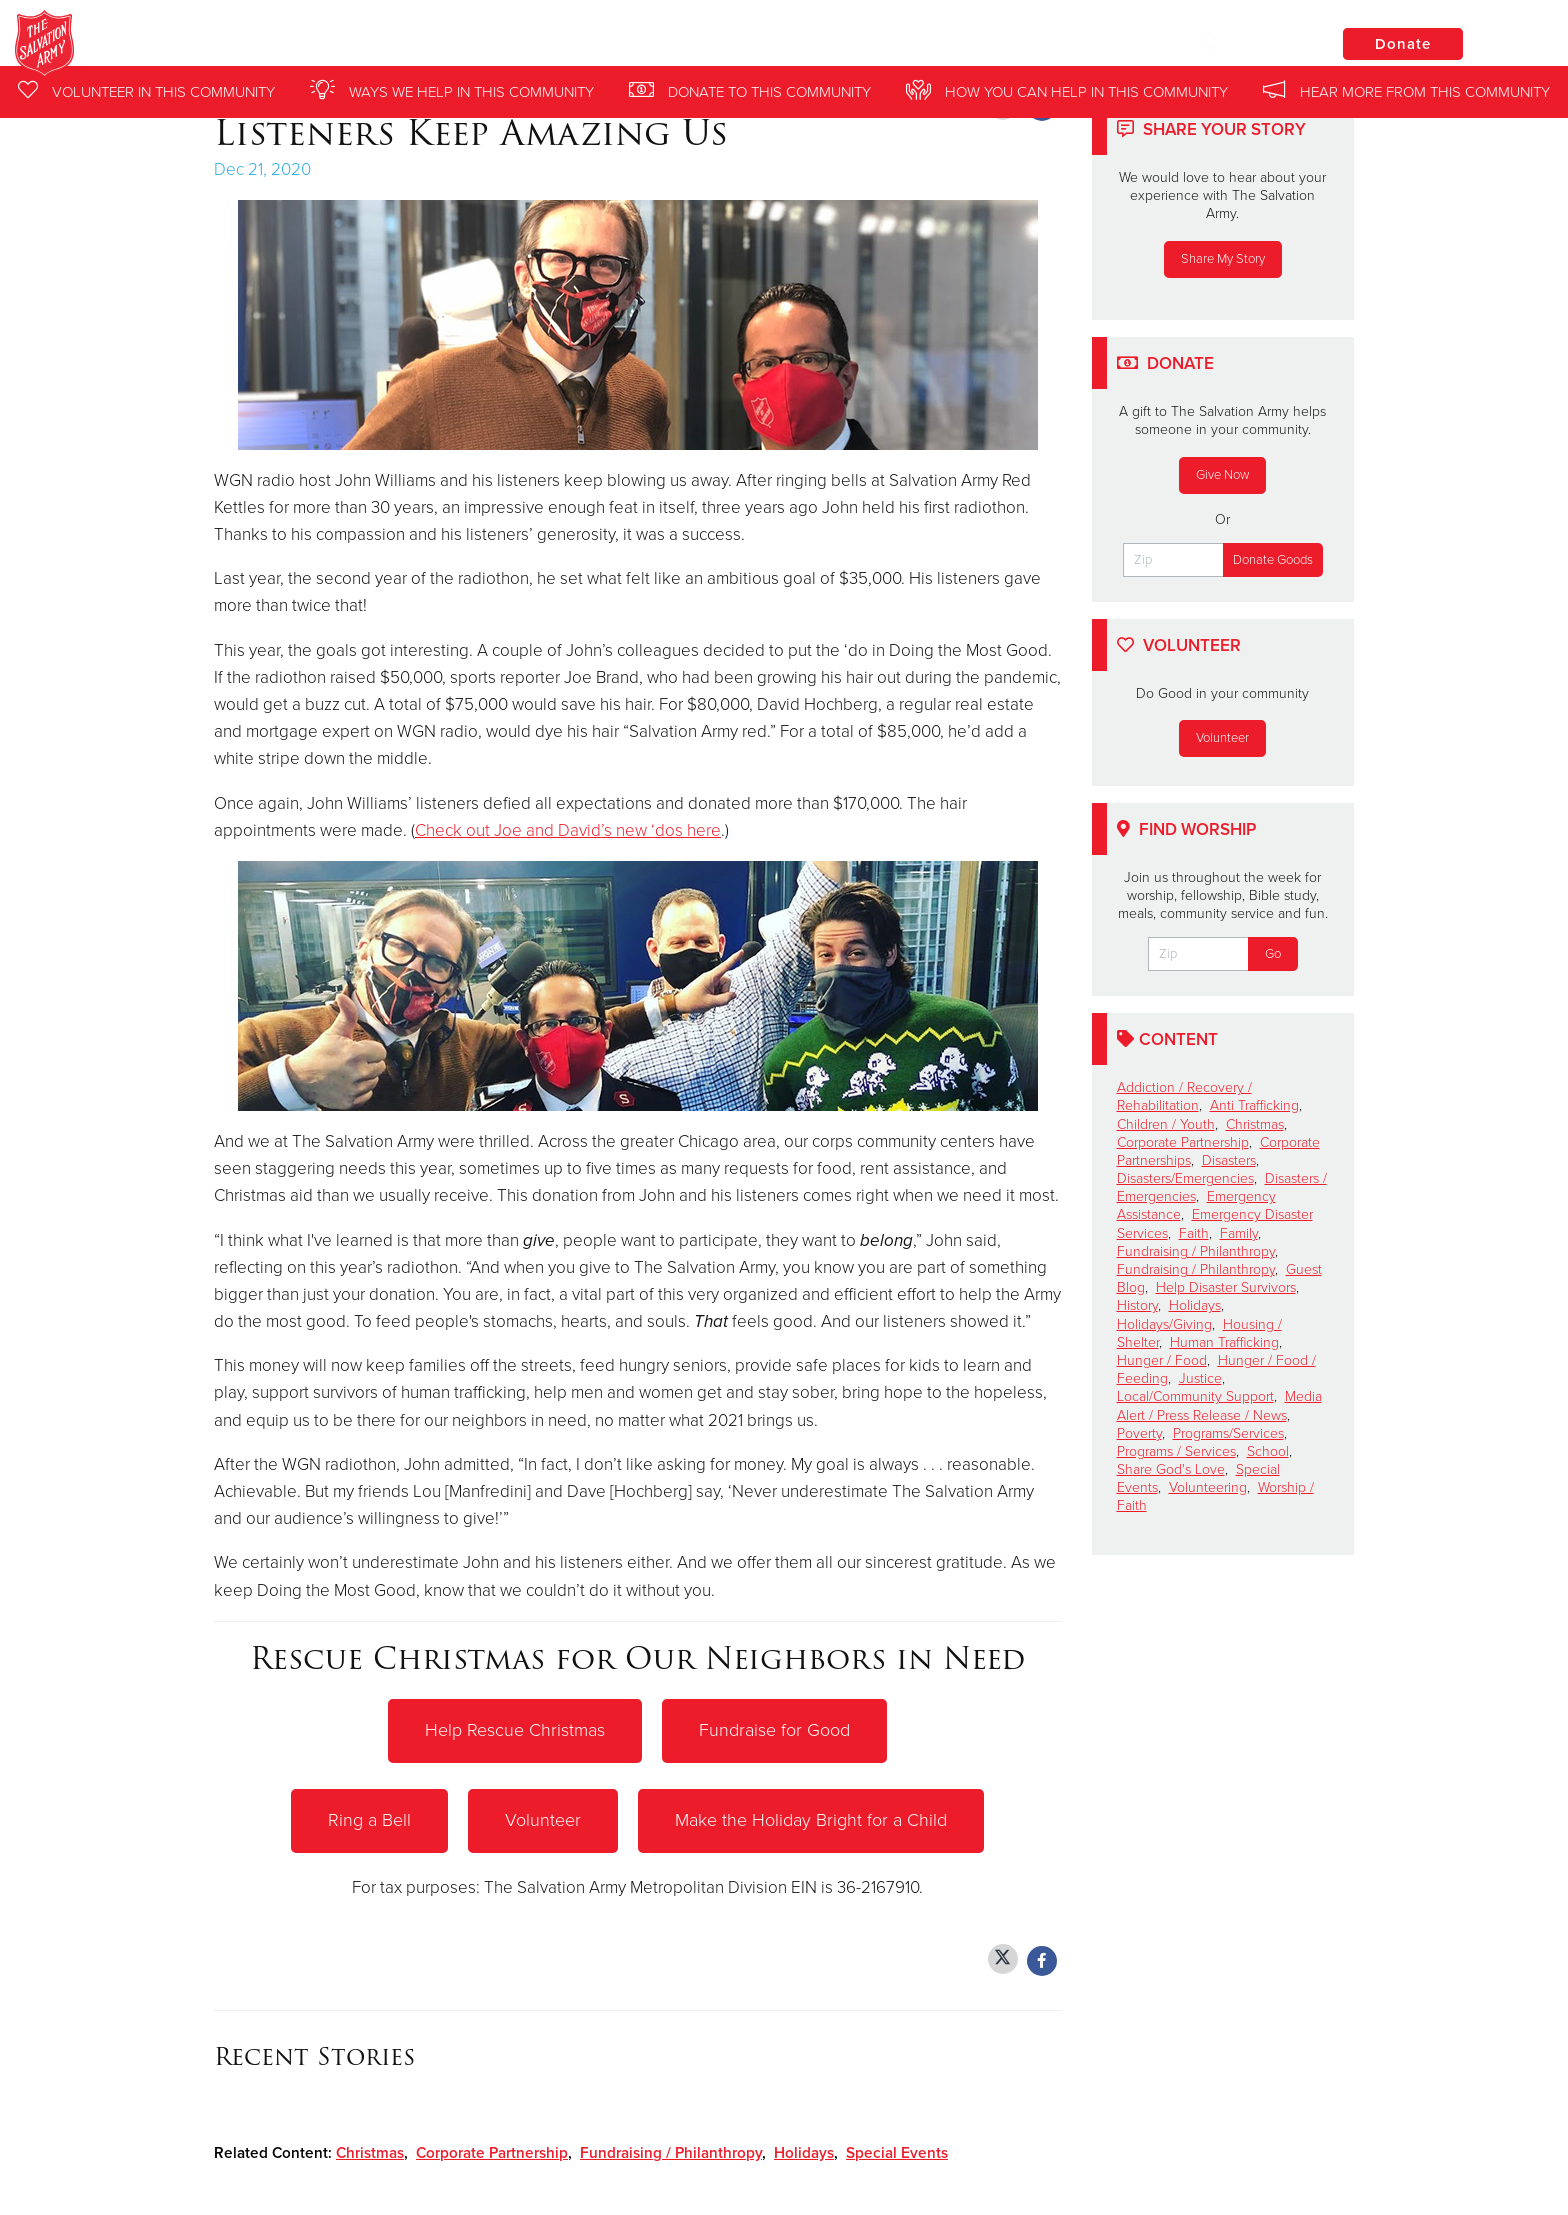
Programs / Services (1176, 1451)
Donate (1403, 44)
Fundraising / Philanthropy (671, 2151)
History (1137, 1305)
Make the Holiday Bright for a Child (811, 1819)
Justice (1200, 1378)
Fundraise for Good (774, 1730)
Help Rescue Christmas (515, 1730)
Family (1239, 1233)
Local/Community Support (1195, 1396)
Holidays (804, 2151)
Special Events (897, 2151)
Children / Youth (1166, 1124)
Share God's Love (1171, 1469)
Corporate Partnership (492, 2151)
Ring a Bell (369, 1819)
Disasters (1229, 1160)
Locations (1252, 43)
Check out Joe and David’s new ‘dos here (568, 830)
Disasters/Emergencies (1185, 1178)
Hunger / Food (1162, 1360)
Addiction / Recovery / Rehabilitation (1184, 1096)
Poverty (1139, 1433)
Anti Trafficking (1254, 1105)
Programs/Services (1228, 1433)
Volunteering (1208, 1487)
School (1268, 1451)
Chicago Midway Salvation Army (368, 45)
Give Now (1222, 475)
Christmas (370, 2151)
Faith (1194, 1233)
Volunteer (543, 1819)
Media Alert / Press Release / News (1219, 1405)
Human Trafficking (1224, 1342)
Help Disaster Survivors (1226, 1287)
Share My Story (1223, 259)
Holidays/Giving (1164, 1324)
